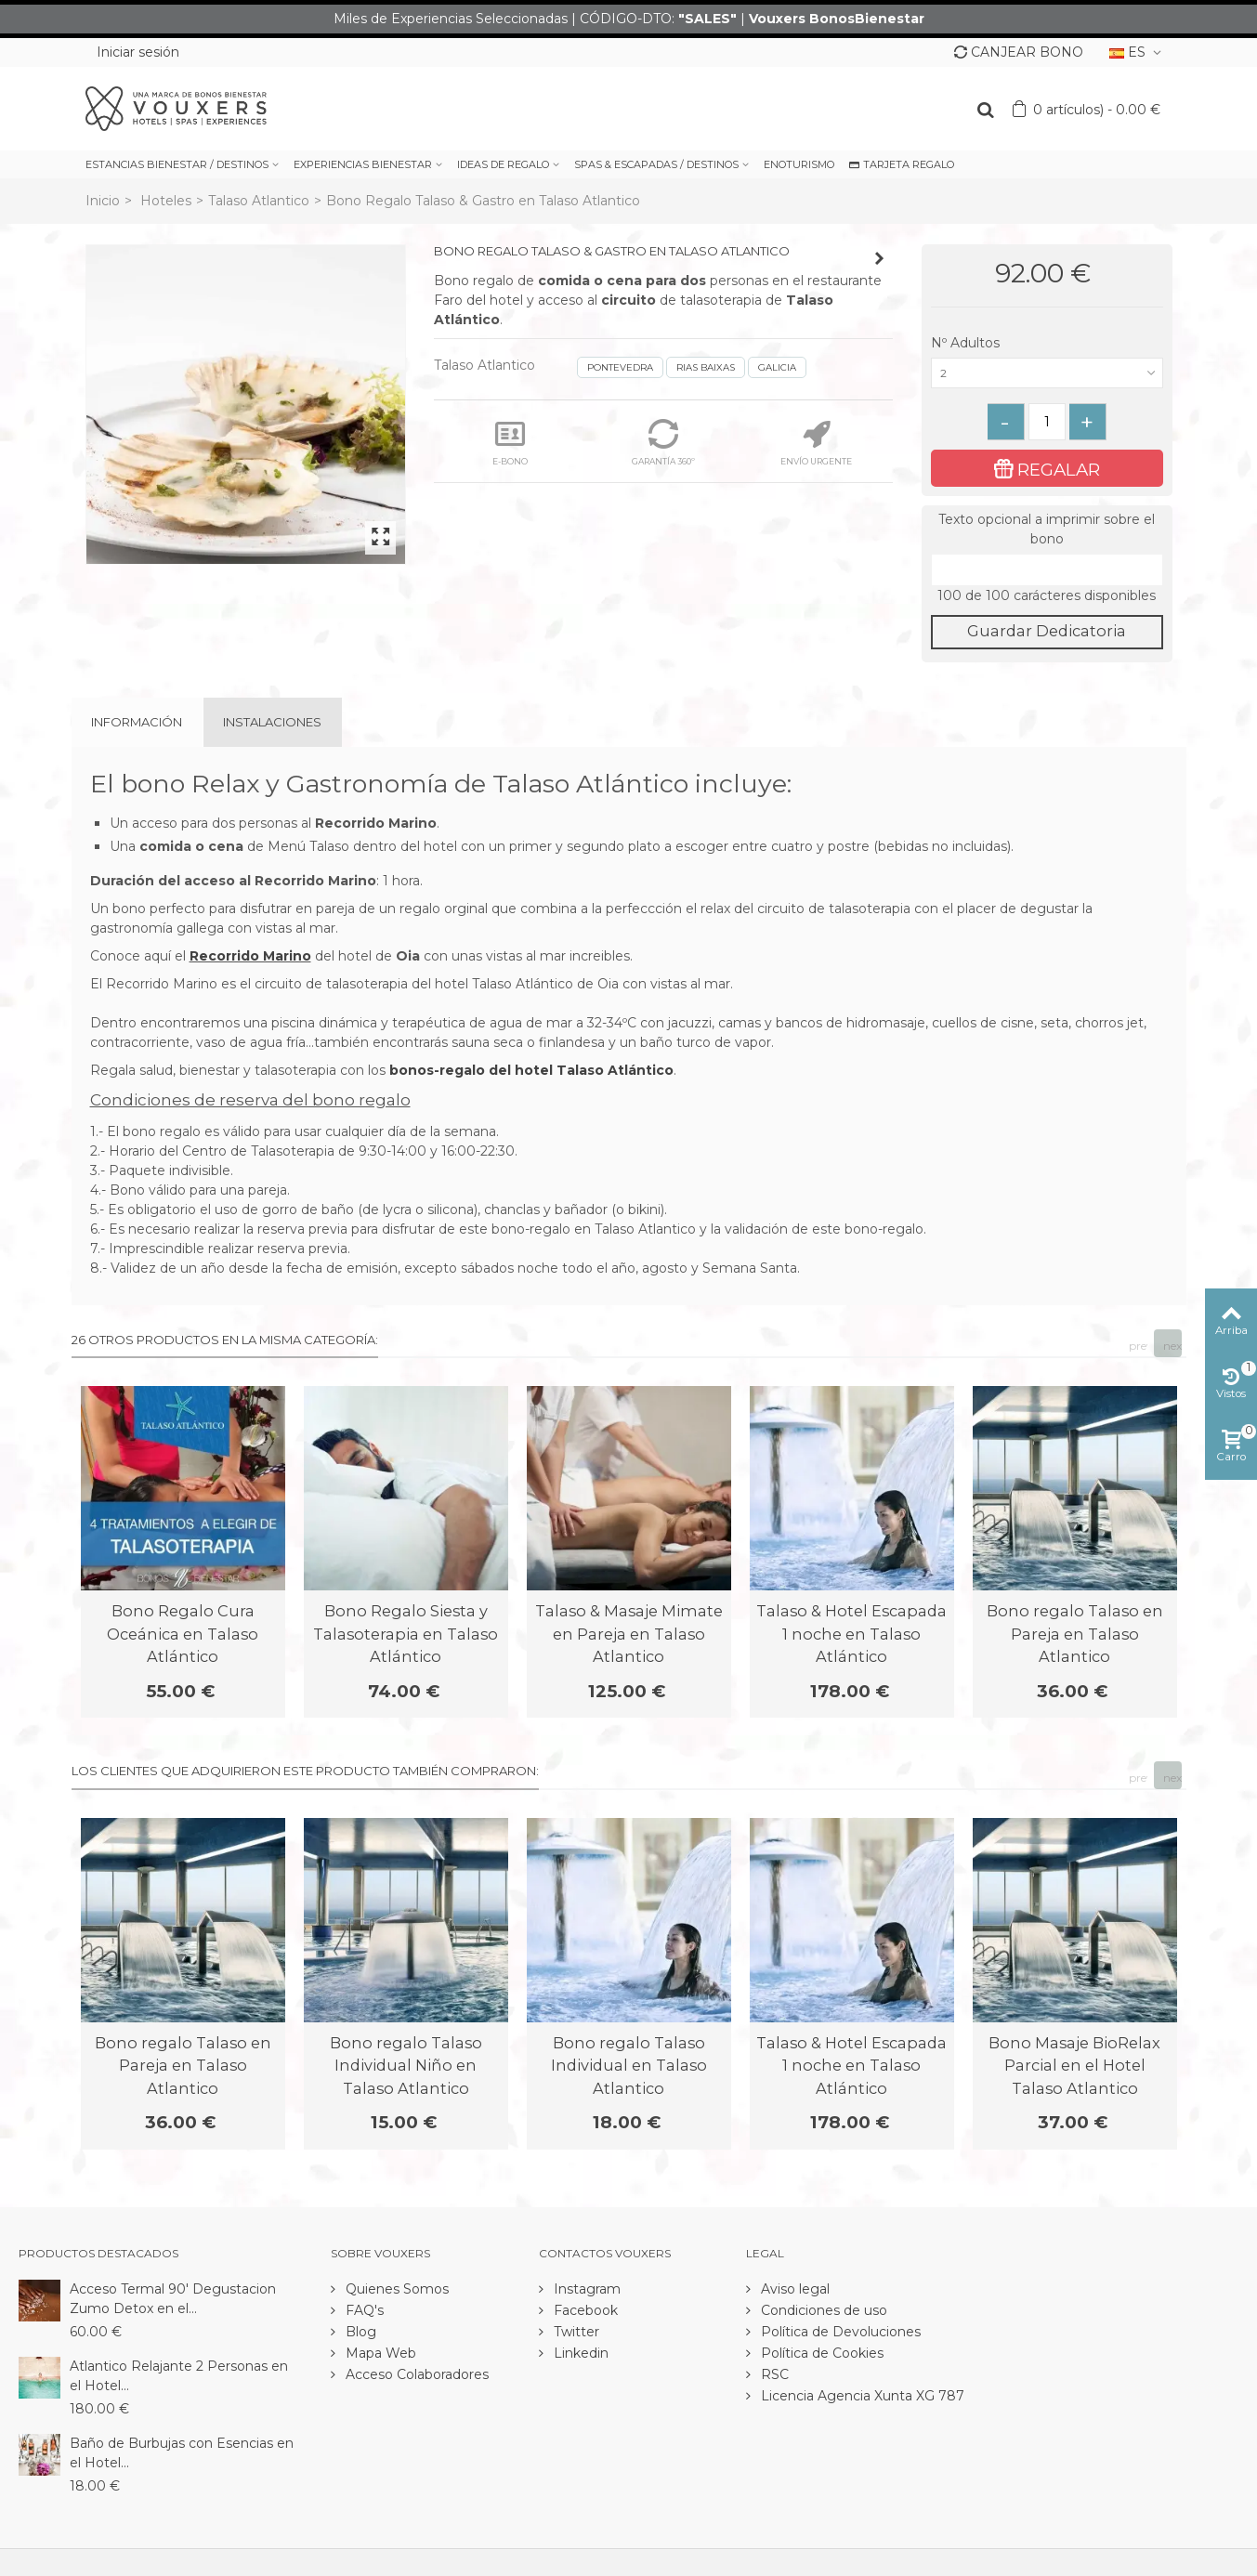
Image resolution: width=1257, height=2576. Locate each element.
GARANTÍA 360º (663, 442)
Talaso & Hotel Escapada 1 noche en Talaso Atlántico (851, 1634)
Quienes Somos (395, 2289)
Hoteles (165, 200)
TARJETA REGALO (901, 164)
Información (136, 721)
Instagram (585, 2289)
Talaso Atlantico (258, 200)
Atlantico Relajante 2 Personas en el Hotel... (179, 2376)
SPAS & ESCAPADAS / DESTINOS (656, 164)
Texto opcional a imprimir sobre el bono (1046, 529)
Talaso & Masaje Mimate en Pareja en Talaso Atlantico (629, 1634)
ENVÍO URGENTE (816, 442)
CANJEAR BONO (1018, 52)
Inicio (102, 200)
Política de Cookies (820, 2353)
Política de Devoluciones (839, 2331)
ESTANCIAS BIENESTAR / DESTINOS (176, 164)
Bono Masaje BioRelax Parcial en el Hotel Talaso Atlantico (1074, 2065)
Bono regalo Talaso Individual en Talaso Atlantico (629, 2065)
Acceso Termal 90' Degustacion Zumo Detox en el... (173, 2299)
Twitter (574, 2331)
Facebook (584, 2310)
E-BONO (510, 442)
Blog (359, 2331)
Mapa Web (379, 2353)
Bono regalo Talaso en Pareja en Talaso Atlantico (1075, 1634)
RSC (773, 2374)
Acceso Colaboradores (415, 2374)
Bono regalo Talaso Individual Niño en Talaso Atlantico (406, 2065)
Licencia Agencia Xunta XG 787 (860, 2395)
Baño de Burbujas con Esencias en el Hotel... (182, 2453)
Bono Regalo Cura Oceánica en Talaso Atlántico (182, 1634)
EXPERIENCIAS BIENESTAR (363, 164)
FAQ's (363, 2310)
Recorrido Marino (250, 956)
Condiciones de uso (822, 2310)
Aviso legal (793, 2289)
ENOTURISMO (799, 164)
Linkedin (579, 2353)
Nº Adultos (967, 342)
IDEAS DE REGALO (503, 164)
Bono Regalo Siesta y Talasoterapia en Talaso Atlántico (405, 1634)
